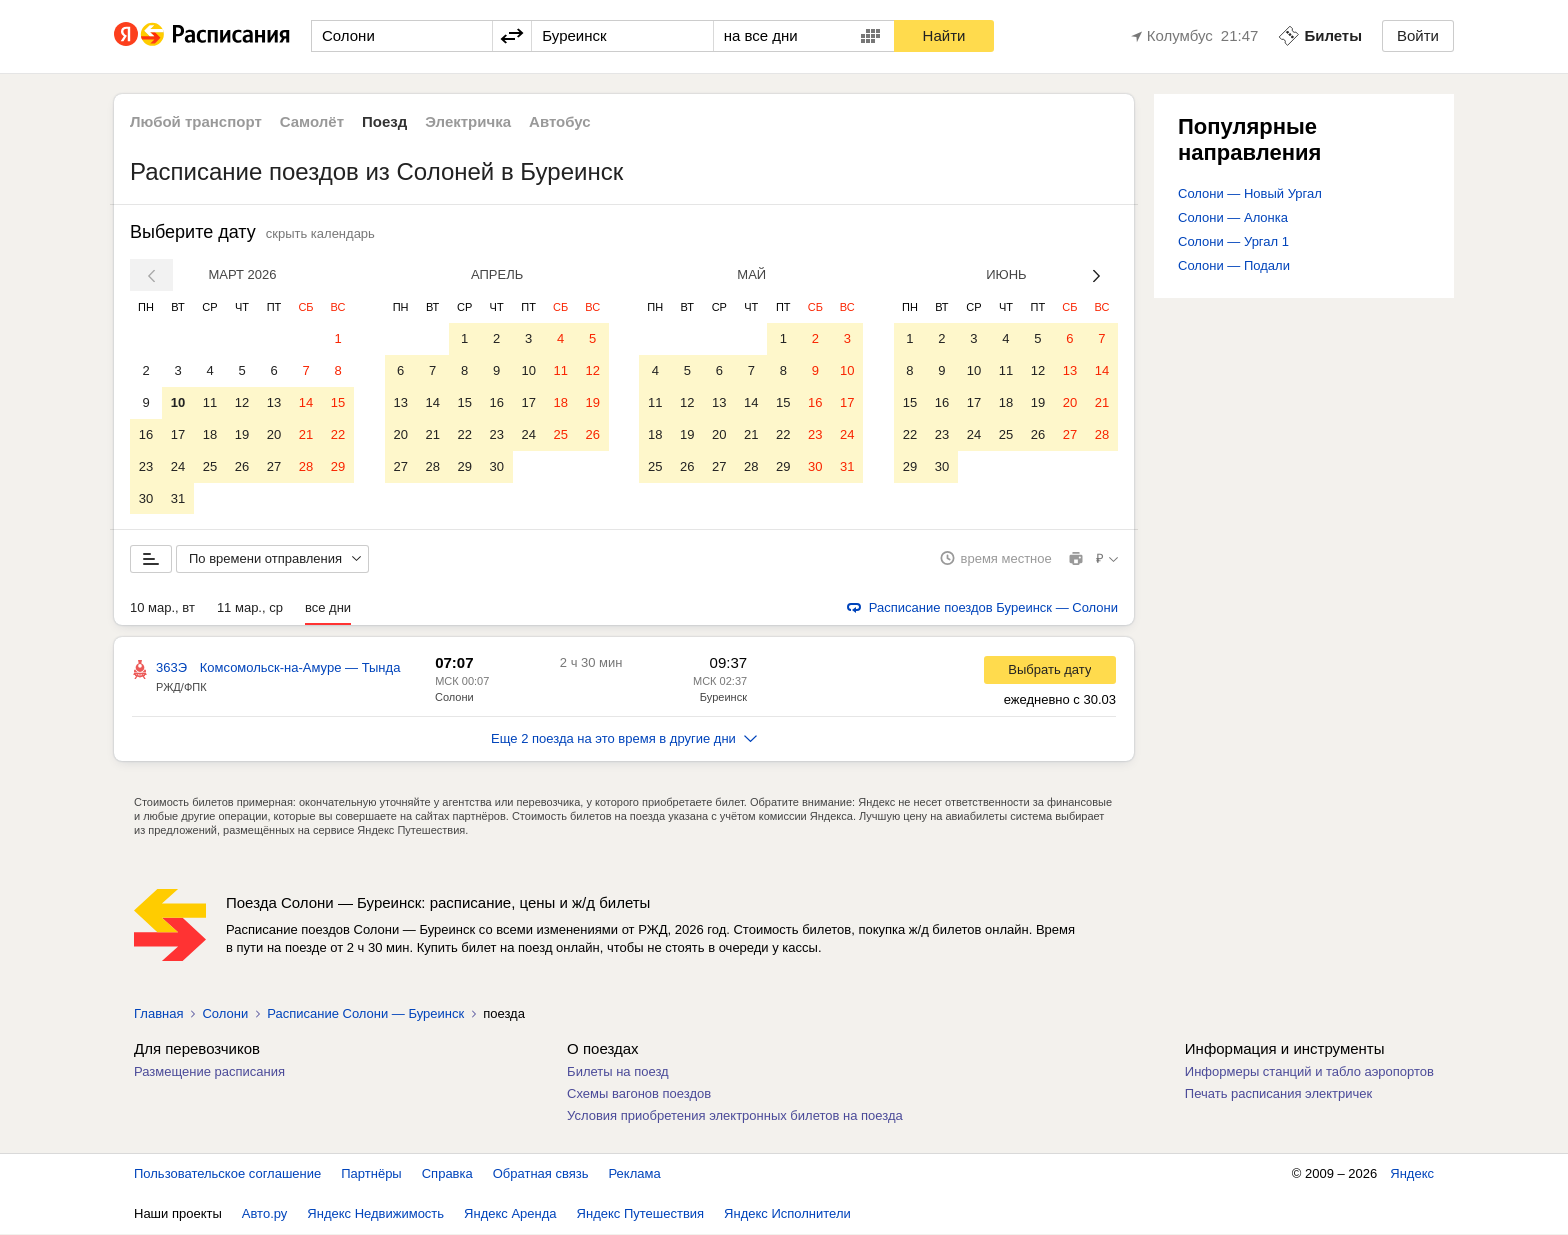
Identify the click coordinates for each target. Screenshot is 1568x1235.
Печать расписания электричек (1278, 1094)
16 (146, 434)
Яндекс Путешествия (641, 1214)
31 (178, 498)
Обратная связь (541, 1174)
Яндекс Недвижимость (375, 1214)
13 (274, 402)
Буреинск (723, 698)
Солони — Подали (1234, 265)
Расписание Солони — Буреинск (365, 1014)
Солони (454, 698)
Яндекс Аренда (510, 1214)
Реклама (635, 1174)
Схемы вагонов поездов (639, 1094)
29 (338, 466)
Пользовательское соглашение (227, 1174)
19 (242, 434)
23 (146, 466)
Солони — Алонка (1233, 217)
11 (210, 402)
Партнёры (371, 1174)
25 (210, 466)
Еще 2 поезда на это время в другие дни (624, 739)
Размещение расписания (209, 1072)
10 (178, 402)
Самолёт (312, 121)
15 (338, 402)
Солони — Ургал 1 (1233, 241)
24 (178, 466)
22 (338, 434)
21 (306, 434)
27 (274, 466)
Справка (447, 1174)
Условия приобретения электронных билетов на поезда (735, 1116)
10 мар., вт (162, 608)
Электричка (468, 121)
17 (178, 434)
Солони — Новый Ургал (1250, 193)
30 (146, 498)
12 (242, 402)
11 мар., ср (250, 608)
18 (210, 434)
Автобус (560, 121)
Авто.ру (265, 1214)
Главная (158, 1014)
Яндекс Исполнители (787, 1214)
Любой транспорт (196, 121)
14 (306, 402)
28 (306, 466)
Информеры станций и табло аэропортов (1309, 1072)
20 (274, 434)
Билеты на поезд (618, 1072)
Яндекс (1412, 1174)
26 (242, 466)
